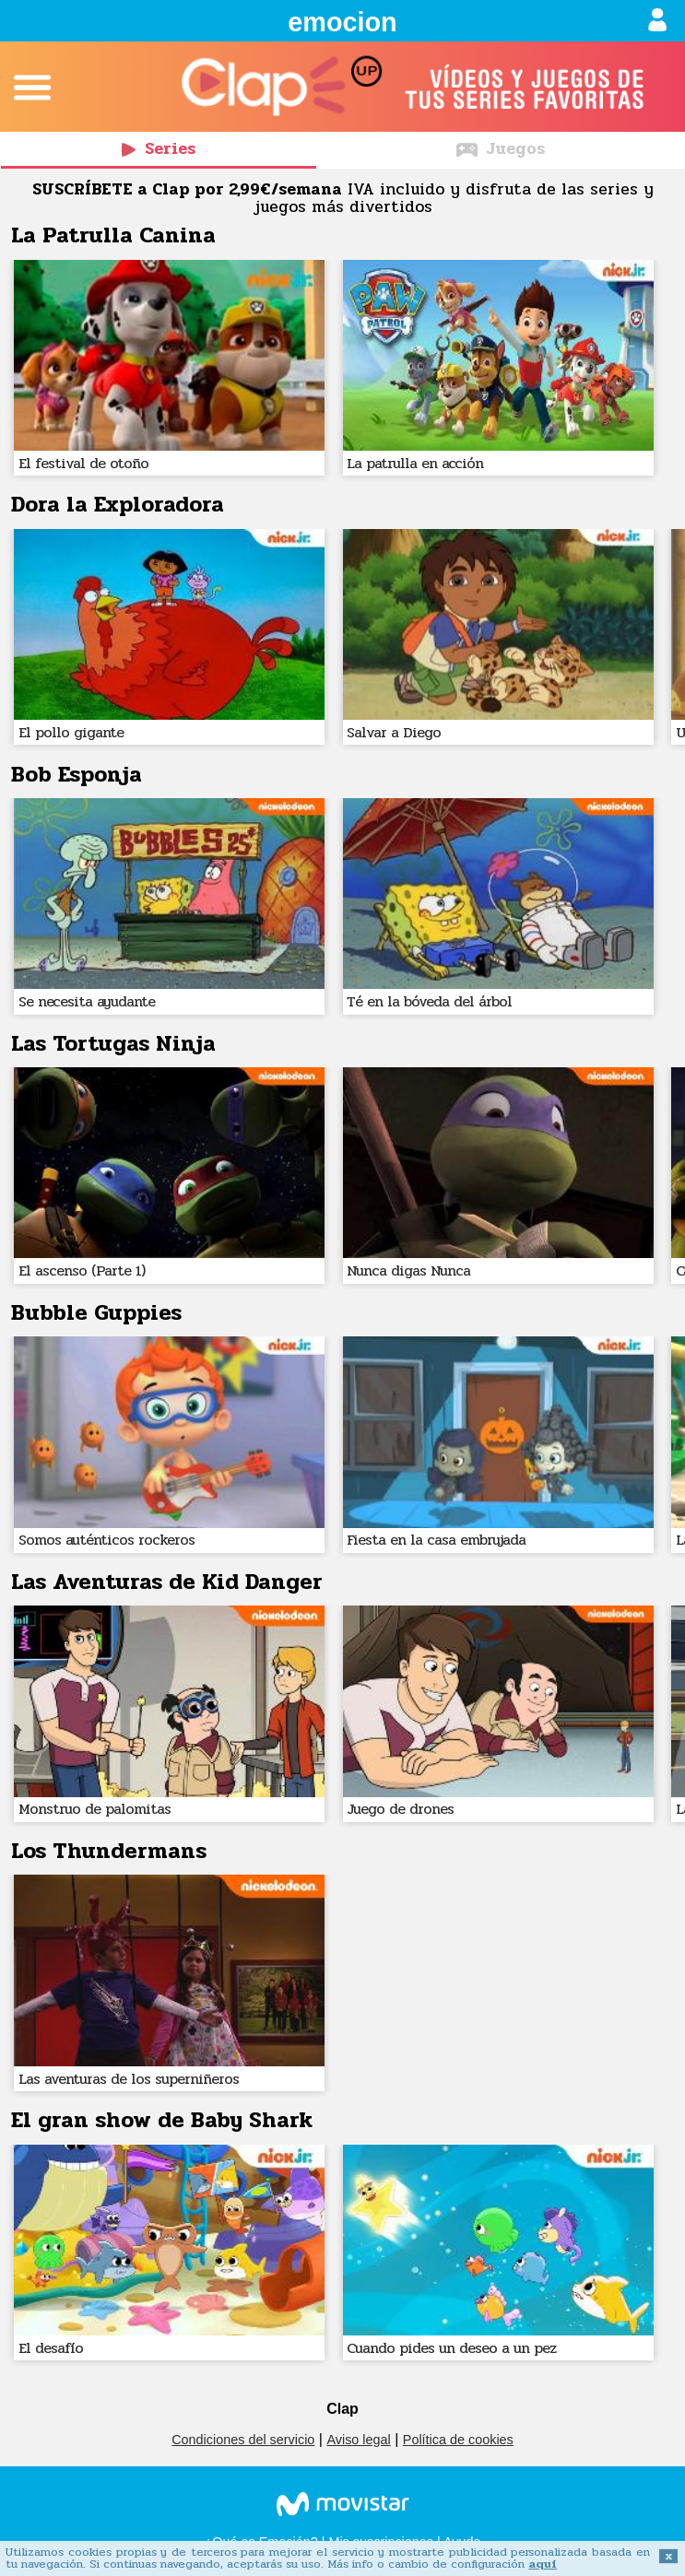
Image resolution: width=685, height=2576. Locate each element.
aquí (542, 2564)
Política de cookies (458, 2439)
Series (158, 148)
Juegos (500, 148)
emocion (342, 22)
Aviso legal (358, 2439)
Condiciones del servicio (242, 2439)
